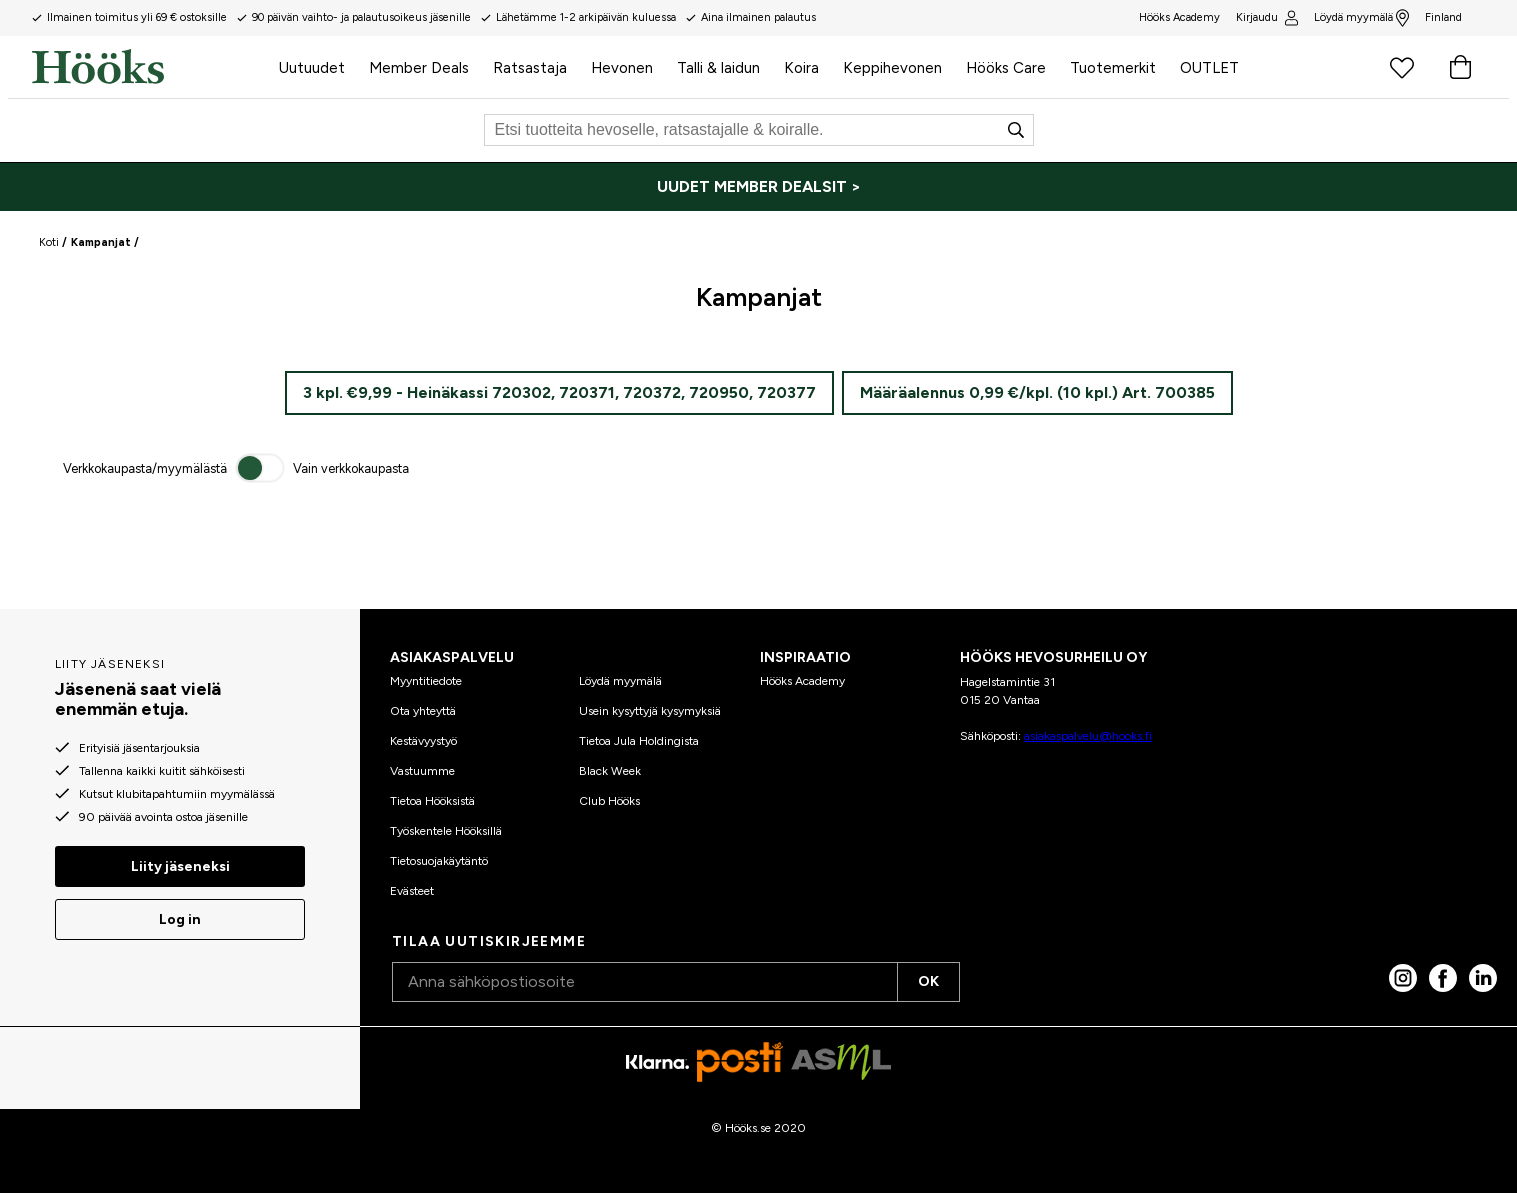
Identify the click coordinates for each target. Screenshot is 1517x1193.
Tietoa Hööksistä (432, 801)
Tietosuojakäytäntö (439, 861)
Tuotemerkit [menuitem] (1113, 68)
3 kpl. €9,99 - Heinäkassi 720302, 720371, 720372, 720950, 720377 (559, 392)
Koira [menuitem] (801, 68)
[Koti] (149, 67)
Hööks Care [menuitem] (1006, 68)
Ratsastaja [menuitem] (530, 68)
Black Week (610, 771)
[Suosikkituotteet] (1402, 67)
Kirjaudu (1266, 18)
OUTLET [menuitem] (1209, 68)
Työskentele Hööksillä (446, 831)
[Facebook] (1443, 978)
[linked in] (1483, 978)
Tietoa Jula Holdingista (639, 741)
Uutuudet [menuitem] (312, 68)
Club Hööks (609, 801)
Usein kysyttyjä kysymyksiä (650, 711)
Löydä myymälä (1361, 18)
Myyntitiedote (426, 681)
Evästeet (412, 891)
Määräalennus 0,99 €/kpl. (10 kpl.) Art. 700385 (1037, 392)
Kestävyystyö (423, 741)
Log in (180, 919)
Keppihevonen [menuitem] (892, 68)
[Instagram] (1403, 978)
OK (928, 981)
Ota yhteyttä (423, 711)
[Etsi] (759, 130)
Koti (49, 242)
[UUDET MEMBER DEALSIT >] (758, 187)
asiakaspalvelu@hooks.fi (1088, 736)
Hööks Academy (802, 681)
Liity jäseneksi (180, 866)
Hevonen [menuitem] (622, 68)
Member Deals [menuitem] (419, 68)
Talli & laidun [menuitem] (718, 68)
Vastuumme (422, 771)
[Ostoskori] (1460, 67)
